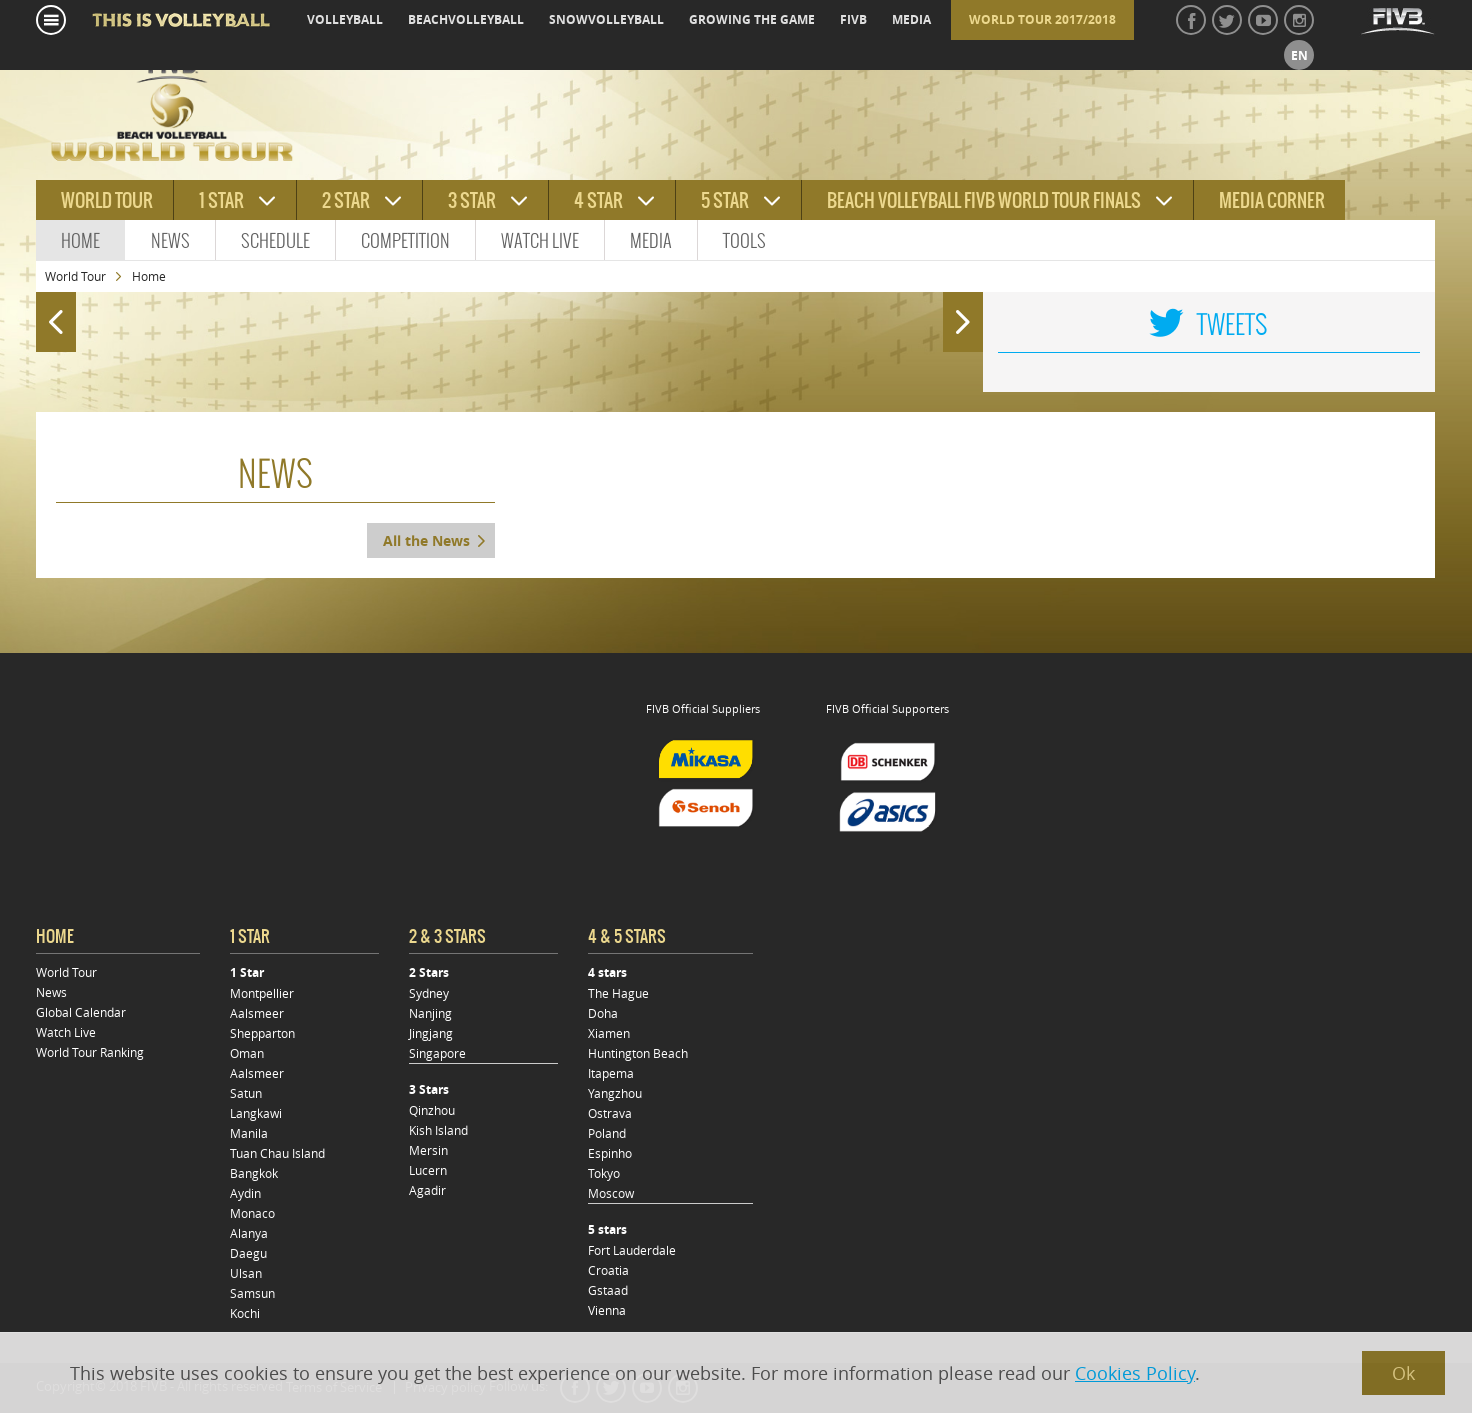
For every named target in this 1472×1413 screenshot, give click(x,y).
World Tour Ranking (90, 1052)
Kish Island (438, 1130)
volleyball (345, 19)
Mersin (428, 1150)
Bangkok (254, 1173)
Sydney (429, 993)
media (911, 19)
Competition (405, 240)
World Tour (75, 276)
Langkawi (256, 1113)
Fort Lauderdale (632, 1250)
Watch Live (540, 240)
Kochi (245, 1313)
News (170, 240)
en (1299, 55)
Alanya (249, 1233)
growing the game (752, 19)
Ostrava (610, 1113)
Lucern (428, 1170)
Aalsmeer (257, 1013)
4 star (598, 200)
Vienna (607, 1310)
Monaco (252, 1213)
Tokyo (604, 1173)
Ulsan (246, 1273)
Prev (50, 313)
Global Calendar (81, 1012)
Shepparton (262, 1033)
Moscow (611, 1193)
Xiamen (609, 1033)
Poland (607, 1133)
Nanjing (430, 1013)
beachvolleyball (466, 19)
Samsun (252, 1293)
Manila (249, 1133)
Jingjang (431, 1033)
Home (80, 240)
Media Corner (1272, 200)
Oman (247, 1053)
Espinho (610, 1153)
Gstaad (608, 1290)
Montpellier (262, 993)
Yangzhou (615, 1093)
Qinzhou (432, 1110)
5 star (725, 200)
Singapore (437, 1053)
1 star (221, 200)
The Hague (618, 993)
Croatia (608, 1270)
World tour (107, 200)
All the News (426, 540)
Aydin (245, 1193)
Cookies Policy (1135, 1373)
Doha (603, 1013)
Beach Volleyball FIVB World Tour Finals (984, 200)
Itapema (611, 1073)
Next (967, 313)
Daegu (248, 1253)
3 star (472, 200)
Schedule (275, 240)
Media (651, 240)
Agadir (427, 1190)
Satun (246, 1093)
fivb (853, 19)
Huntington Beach (638, 1053)
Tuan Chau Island (277, 1153)
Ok (1403, 1373)
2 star (346, 200)
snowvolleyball (606, 19)
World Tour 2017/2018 (1042, 19)
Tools (744, 240)
